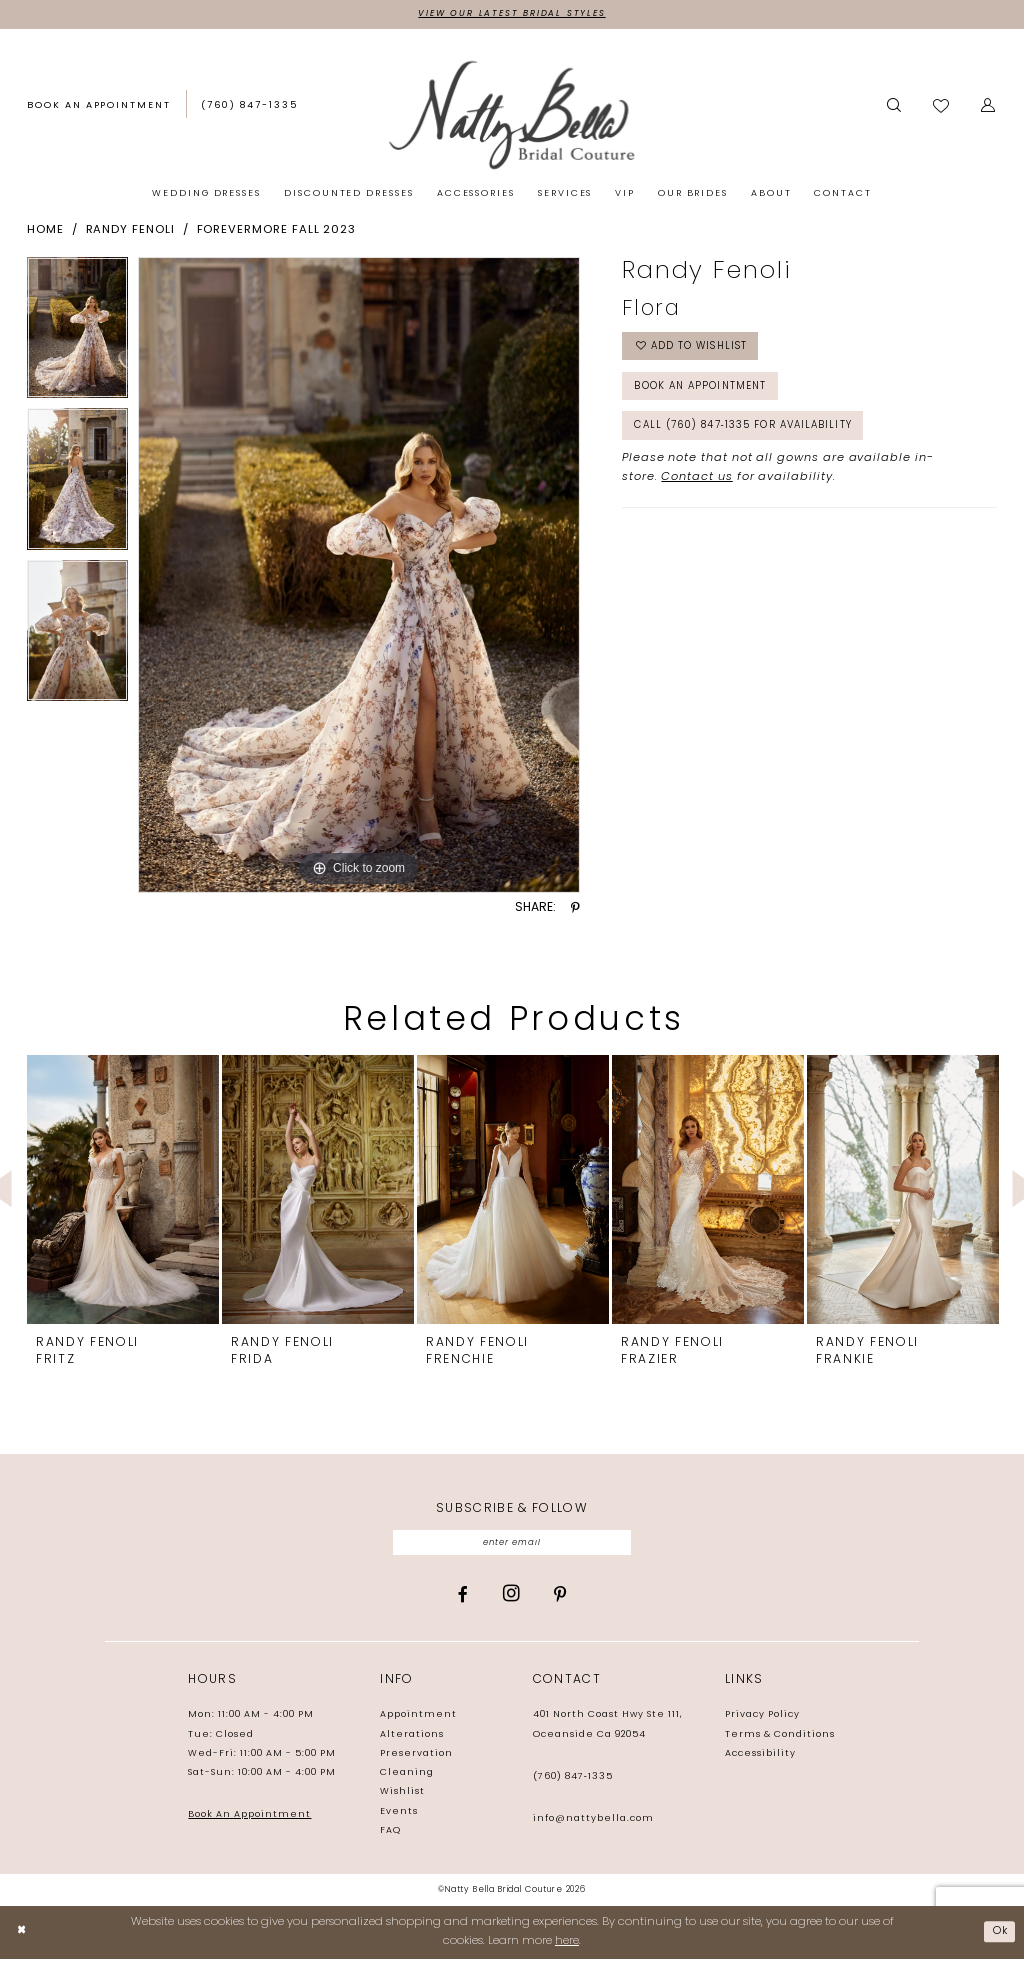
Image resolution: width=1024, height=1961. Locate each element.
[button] (989, 107)
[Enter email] (512, 1544)
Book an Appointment (706, 392)
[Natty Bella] (511, 115)
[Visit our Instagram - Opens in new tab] (511, 1597)
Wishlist (402, 1794)
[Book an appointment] (99, 107)
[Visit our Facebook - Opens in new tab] (463, 1597)
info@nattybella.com (593, 1820)
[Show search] (894, 107)
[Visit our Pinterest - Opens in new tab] (560, 1597)
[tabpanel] (77, 333)
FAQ (390, 1833)
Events (399, 1814)
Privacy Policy (762, 1717)
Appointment (418, 1717)
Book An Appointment (249, 1817)
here (567, 1943)
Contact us (696, 487)
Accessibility (760, 1756)
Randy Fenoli (130, 231)
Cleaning (407, 1775)
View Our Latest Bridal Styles (512, 14)
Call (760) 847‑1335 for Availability (754, 435)
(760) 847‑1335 (573, 1778)
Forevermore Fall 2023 (277, 231)
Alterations (412, 1736)
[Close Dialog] (22, 1934)
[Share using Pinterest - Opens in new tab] (575, 909)
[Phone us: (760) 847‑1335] (249, 107)
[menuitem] (99, 108)
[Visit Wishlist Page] (942, 107)
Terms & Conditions (780, 1736)
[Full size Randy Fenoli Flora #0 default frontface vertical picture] (359, 576)
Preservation (416, 1756)
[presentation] (123, 1190)
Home (45, 231)
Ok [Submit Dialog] (999, 1934)
